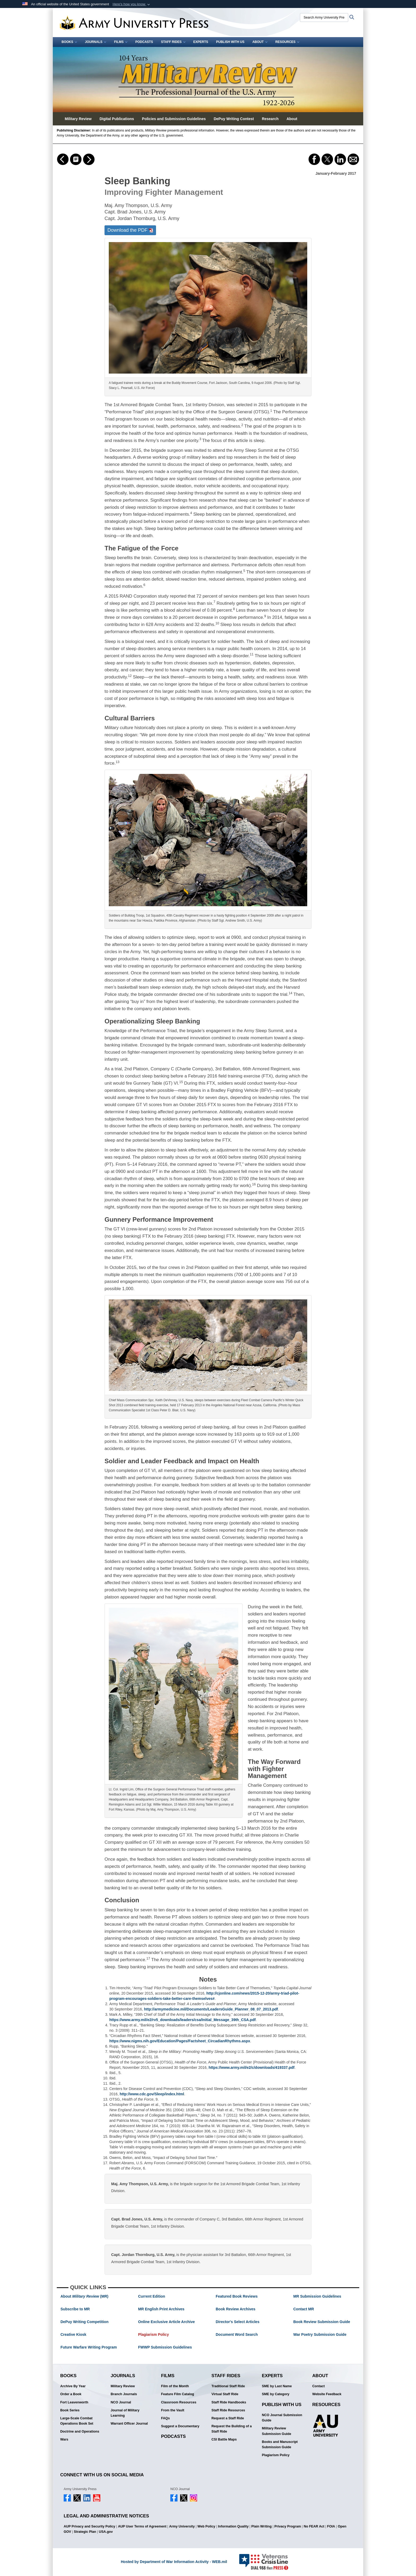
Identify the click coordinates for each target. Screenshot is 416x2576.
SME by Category (275, 2394)
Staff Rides (173, 42)
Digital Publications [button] (116, 119)
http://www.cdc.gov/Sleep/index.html (152, 2094)
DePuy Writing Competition (84, 2322)
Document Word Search (237, 2334)
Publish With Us (230, 42)
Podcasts (144, 42)
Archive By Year (73, 2386)
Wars (64, 2439)
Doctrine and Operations (79, 2431)
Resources (287, 42)
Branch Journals (124, 2394)
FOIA (331, 2526)
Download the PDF (130, 230)
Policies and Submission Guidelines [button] (174, 119)
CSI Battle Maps (224, 2439)
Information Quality (233, 2526)
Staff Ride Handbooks (228, 2402)
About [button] (292, 119)
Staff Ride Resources (228, 2410)
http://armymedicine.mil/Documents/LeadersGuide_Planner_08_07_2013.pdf (211, 2009)
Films (120, 42)
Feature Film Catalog (177, 2394)
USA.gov (106, 2532)
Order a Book (70, 2394)
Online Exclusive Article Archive (166, 2322)
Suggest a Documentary (180, 2426)
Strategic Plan (85, 2532)
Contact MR (303, 2309)
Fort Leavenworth (74, 2402)
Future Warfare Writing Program (88, 2347)
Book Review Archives (235, 2309)
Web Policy (206, 2526)
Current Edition (151, 2296)
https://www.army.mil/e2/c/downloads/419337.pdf (251, 2067)
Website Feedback (326, 2394)
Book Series (70, 2410)
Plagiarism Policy (153, 2334)
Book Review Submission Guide (321, 2322)
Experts (200, 42)
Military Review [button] (78, 119)
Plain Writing (261, 2526)
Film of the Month (175, 2386)
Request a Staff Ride (227, 2418)
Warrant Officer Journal (129, 2423)
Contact (318, 2386)
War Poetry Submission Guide (319, 2334)
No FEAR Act (314, 2526)
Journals (95, 42)
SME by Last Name (277, 2386)
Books (69, 42)
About (259, 42)
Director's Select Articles (237, 2322)
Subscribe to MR (75, 2309)
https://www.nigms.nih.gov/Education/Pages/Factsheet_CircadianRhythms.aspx (179, 2041)
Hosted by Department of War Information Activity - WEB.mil (174, 2562)
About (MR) (84, 2296)
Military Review (123, 2386)
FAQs (165, 2418)
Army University (182, 2526)
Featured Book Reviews (237, 2296)
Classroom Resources (178, 2402)
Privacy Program (287, 2526)
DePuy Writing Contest (234, 119)
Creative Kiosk (73, 2334)
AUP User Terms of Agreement (142, 2526)
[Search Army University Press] (324, 17)
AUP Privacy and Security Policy (89, 2526)
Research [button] (270, 119)
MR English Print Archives (161, 2309)
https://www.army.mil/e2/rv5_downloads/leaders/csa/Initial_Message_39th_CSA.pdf (182, 2020)
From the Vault (172, 2410)
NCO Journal (121, 2402)
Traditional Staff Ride (228, 2386)
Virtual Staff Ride (224, 2394)
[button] (131, 4)
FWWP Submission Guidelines (165, 2347)
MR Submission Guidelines (317, 2296)
